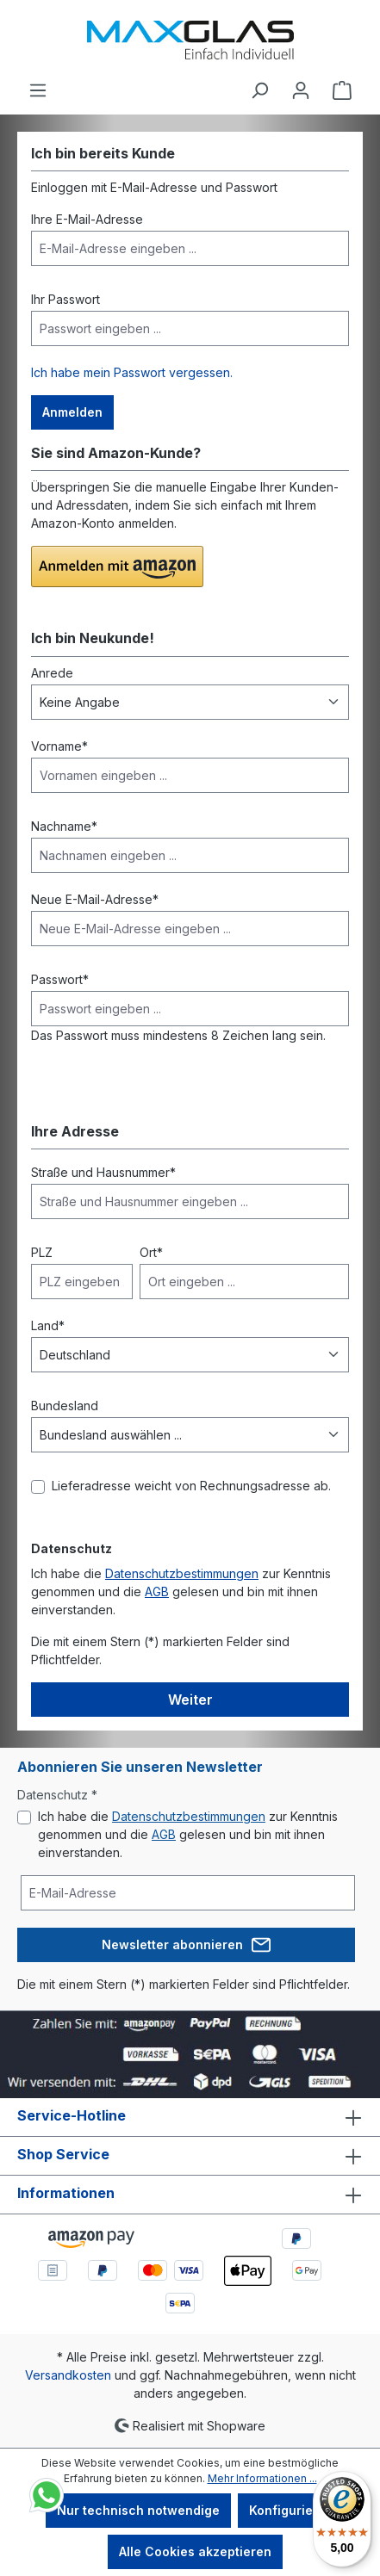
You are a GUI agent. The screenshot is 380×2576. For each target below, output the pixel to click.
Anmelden (72, 412)
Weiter (190, 1699)
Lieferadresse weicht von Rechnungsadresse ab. (191, 1485)
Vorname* (59, 746)
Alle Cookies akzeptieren (195, 2551)
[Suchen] (259, 90)
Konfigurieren (291, 2510)
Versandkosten (68, 2375)
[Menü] (38, 90)
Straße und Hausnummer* (103, 1172)
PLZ (42, 1252)
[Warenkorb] (342, 90)
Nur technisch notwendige (138, 2510)
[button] (117, 566)
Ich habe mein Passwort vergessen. (132, 372)
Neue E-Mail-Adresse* (95, 899)
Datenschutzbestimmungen (182, 1573)
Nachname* (64, 826)
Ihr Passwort (65, 299)
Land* (48, 1325)
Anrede (52, 673)
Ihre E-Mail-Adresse (87, 219)
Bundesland (64, 1405)
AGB (157, 1591)
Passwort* (60, 979)
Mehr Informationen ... (262, 2478)
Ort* (151, 1252)
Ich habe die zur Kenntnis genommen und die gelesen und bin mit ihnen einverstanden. (188, 1834)
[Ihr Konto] (300, 90)
